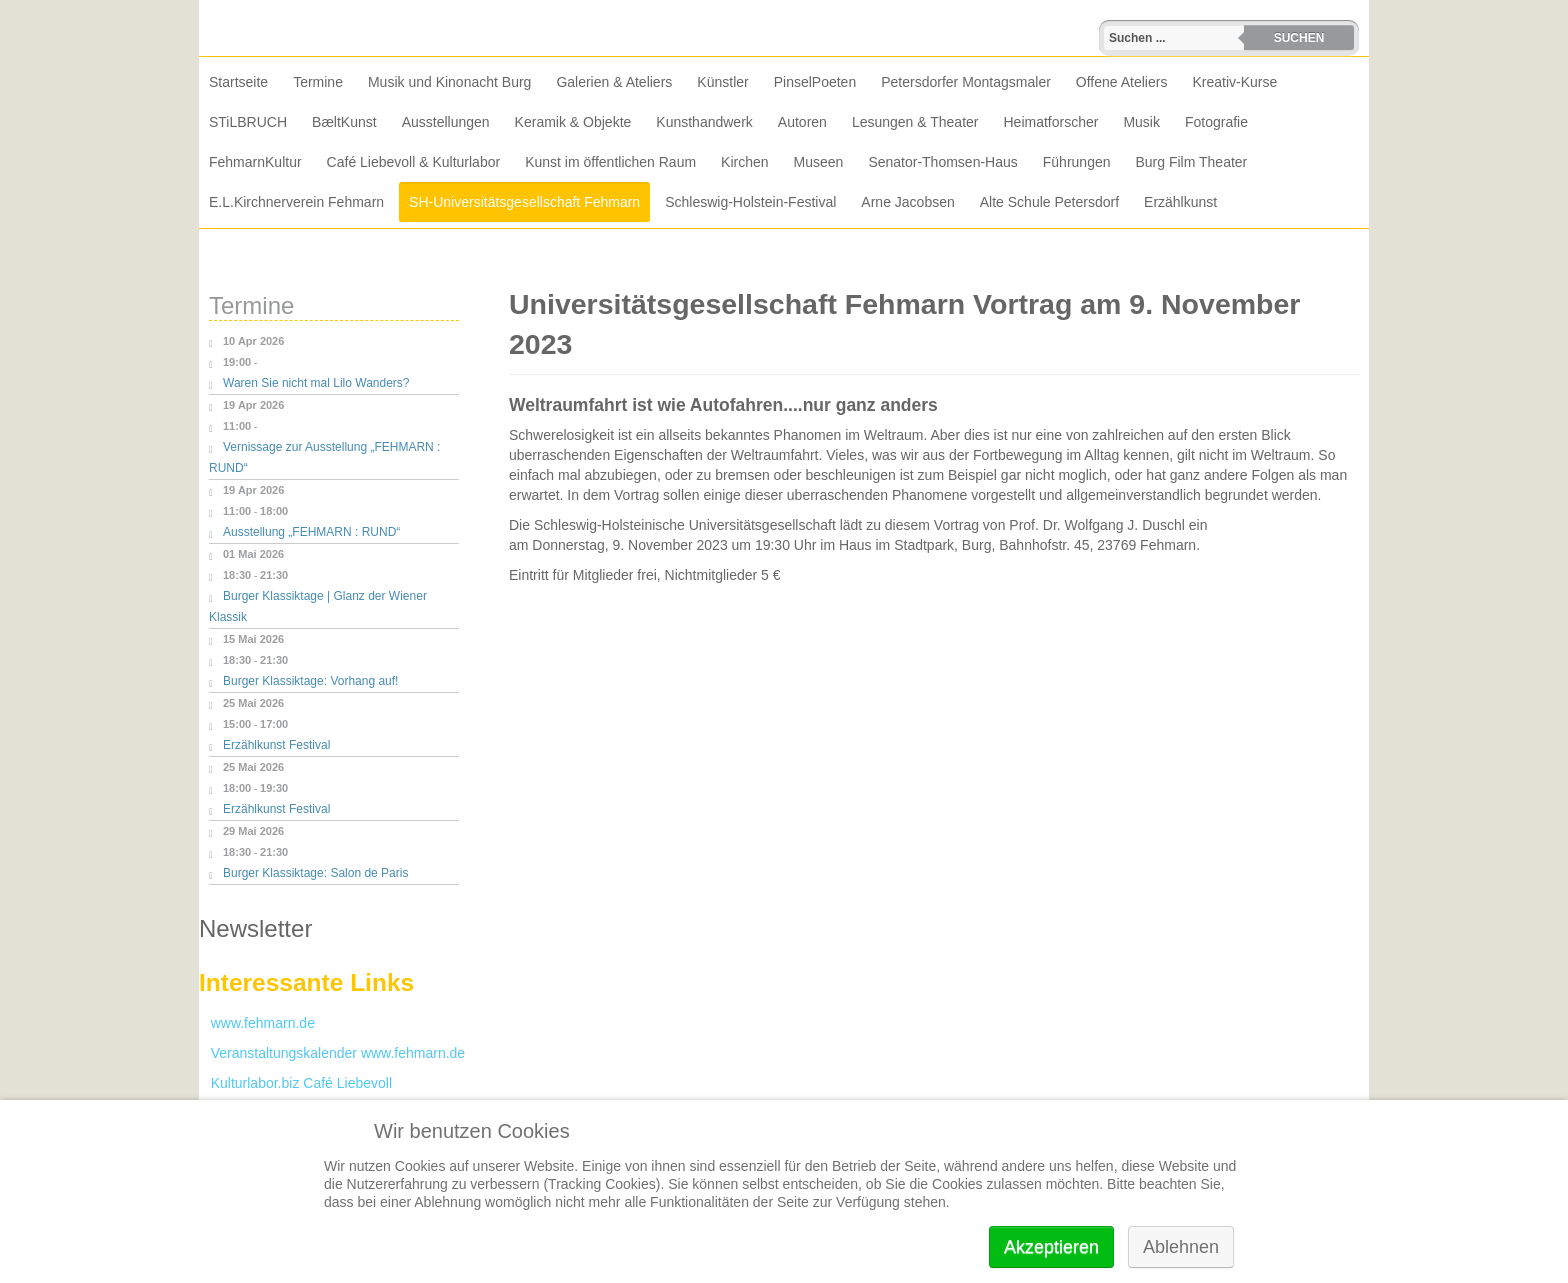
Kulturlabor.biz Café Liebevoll (295, 1083)
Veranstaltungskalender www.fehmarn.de (332, 1053)
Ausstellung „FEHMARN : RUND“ (311, 532)
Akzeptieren (1051, 1247)
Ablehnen (1181, 1247)
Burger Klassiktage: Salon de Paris (315, 873)
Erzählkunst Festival (276, 745)
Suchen (1299, 38)
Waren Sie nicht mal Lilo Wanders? (316, 383)
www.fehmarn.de (257, 1023)
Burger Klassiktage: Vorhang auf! (310, 681)
